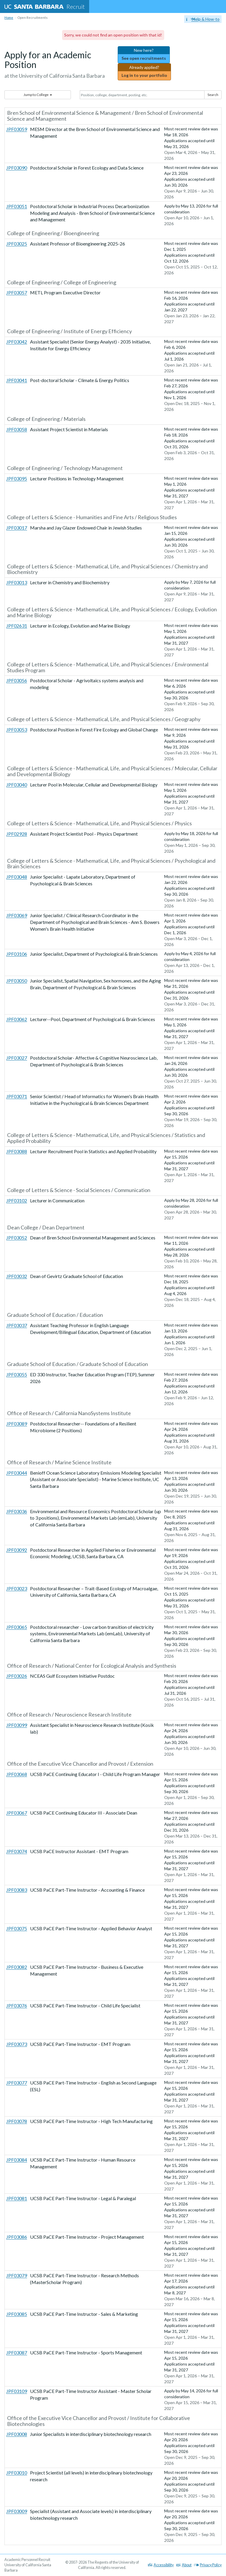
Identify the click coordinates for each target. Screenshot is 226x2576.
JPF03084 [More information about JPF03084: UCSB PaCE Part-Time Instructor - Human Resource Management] (16, 2159)
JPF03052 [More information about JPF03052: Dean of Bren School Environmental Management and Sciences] (16, 1237)
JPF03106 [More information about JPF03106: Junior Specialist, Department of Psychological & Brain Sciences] (16, 954)
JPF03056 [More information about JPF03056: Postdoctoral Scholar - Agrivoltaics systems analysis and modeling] (16, 680)
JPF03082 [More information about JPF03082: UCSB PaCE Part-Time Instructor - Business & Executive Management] (16, 1967)
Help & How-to (203, 19)
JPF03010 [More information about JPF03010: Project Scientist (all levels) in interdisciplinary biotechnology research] (16, 2472)
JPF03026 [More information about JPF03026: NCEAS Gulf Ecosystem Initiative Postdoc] (16, 1676)
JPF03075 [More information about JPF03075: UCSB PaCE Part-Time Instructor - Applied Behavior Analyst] (16, 1928)
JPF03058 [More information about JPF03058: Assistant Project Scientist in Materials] (16, 429)
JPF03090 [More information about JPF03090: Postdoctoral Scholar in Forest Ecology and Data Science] (16, 167)
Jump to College (38, 94)
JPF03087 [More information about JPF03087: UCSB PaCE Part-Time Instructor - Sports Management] (16, 2352)
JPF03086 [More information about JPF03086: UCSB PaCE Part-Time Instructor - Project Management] (16, 2237)
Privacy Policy (208, 2565)
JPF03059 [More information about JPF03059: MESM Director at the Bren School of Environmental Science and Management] (16, 129)
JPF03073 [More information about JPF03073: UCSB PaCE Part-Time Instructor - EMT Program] (16, 2044)
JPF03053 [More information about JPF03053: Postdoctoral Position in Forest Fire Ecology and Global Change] (16, 729)
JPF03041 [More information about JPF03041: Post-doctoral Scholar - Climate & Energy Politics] (16, 380)
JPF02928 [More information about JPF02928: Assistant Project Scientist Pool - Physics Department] (16, 833)
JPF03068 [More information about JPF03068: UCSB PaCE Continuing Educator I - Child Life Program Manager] (16, 1774)
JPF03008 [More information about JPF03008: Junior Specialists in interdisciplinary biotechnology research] (16, 2434)
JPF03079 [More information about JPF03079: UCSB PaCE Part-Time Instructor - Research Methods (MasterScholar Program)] (16, 2275)
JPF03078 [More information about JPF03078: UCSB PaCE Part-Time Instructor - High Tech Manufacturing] (16, 2121)
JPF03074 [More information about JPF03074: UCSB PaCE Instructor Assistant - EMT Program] (16, 1851)
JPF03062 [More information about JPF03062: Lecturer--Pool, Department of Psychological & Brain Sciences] (16, 1019)
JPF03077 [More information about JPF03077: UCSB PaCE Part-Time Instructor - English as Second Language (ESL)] (16, 2082)
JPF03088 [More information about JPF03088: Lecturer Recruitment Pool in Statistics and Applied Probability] (16, 1151)
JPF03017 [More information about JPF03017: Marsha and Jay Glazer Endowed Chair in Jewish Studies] (16, 527)
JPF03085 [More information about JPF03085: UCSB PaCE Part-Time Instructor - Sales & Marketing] (16, 2314)
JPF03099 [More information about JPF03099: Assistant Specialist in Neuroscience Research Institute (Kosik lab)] (16, 1725)
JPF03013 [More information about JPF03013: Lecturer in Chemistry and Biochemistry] (16, 582)
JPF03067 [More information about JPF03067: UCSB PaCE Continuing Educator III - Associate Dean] (16, 1812)
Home (8, 17)
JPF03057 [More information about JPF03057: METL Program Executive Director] (16, 292)
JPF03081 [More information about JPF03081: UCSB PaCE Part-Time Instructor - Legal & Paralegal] (16, 2198)
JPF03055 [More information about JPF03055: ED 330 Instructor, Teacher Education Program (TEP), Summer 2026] (16, 1374)
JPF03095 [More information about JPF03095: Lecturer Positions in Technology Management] (16, 478)
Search (212, 94)
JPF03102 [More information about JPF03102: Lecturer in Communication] (16, 1200)
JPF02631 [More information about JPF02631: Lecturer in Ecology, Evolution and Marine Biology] (16, 625)
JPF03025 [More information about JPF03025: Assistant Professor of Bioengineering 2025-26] (16, 243)
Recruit (44, 6)
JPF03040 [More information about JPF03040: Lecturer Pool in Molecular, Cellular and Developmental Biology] (16, 784)
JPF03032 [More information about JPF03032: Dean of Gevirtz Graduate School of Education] (16, 1276)
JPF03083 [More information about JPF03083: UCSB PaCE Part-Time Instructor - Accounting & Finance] (16, 1890)
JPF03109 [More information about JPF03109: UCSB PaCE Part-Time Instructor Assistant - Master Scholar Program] (16, 2391)
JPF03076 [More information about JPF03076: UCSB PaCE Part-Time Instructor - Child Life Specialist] (16, 2005)
